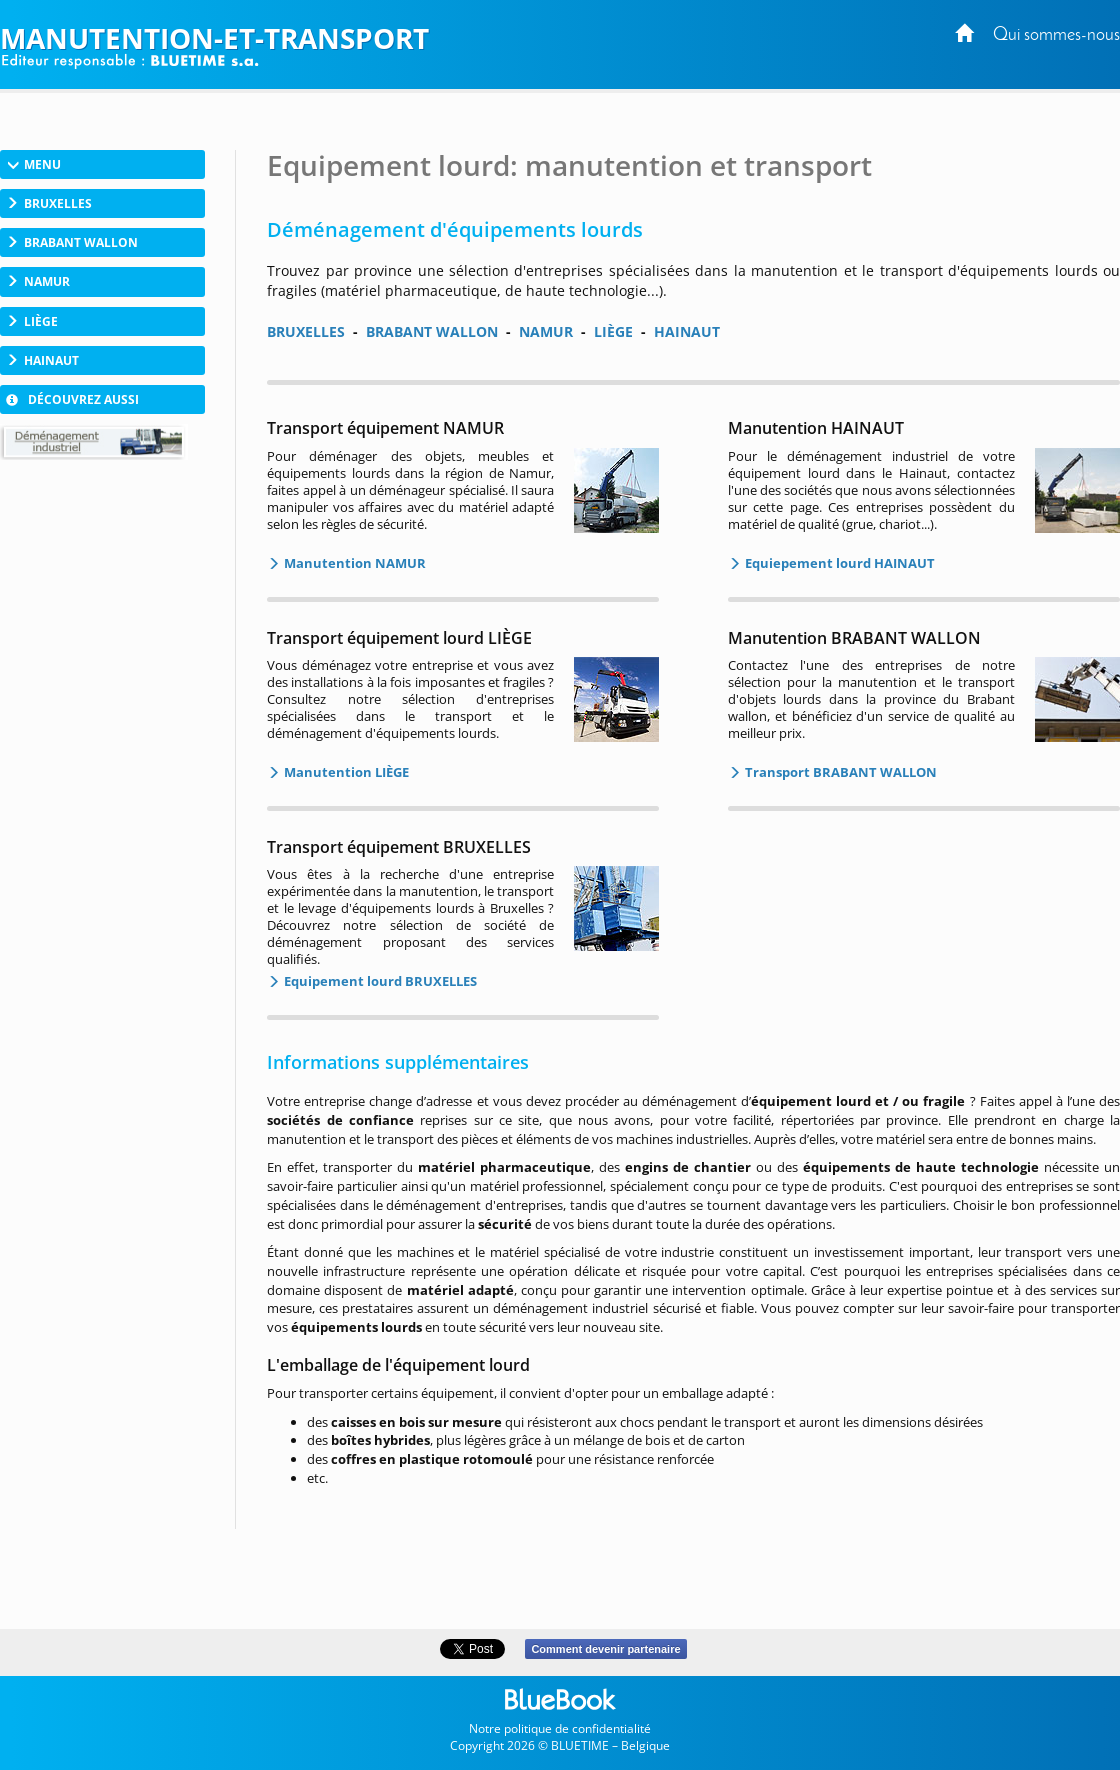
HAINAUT (687, 331)
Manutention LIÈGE (345, 772)
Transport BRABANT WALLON (839, 772)
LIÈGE (613, 331)
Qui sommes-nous (1056, 35)
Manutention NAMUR (353, 563)
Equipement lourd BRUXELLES (379, 981)
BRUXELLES (306, 331)
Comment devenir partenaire (605, 1649)
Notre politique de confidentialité (560, 1728)
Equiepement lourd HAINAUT (838, 563)
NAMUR (546, 331)
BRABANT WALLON (432, 331)
